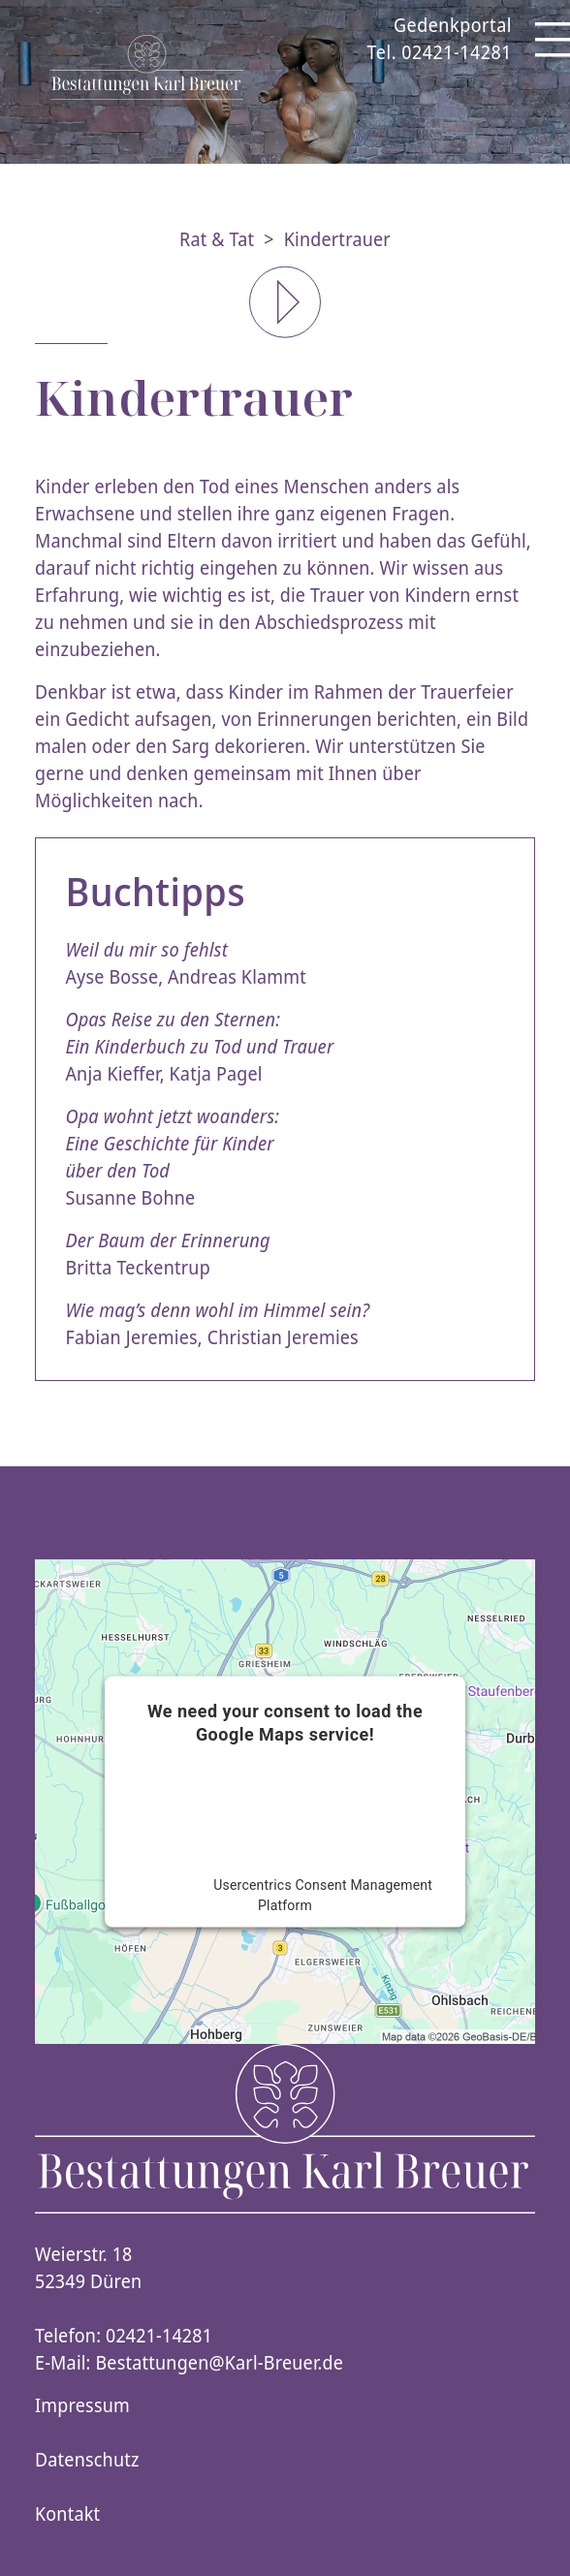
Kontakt (67, 2514)
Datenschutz (87, 2459)
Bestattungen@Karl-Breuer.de (220, 2362)
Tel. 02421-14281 (439, 52)
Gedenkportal (453, 25)
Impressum (82, 2405)
